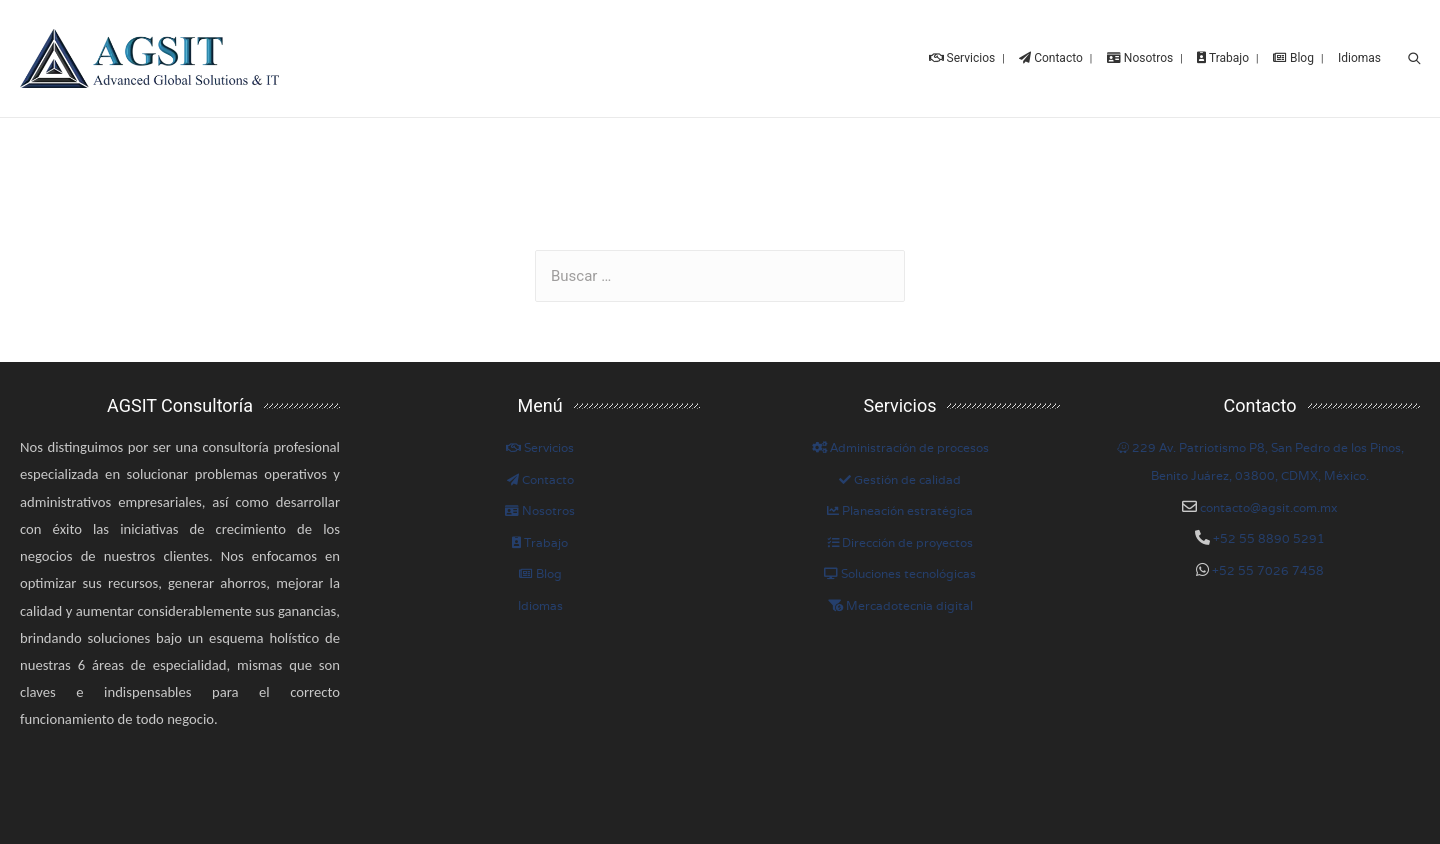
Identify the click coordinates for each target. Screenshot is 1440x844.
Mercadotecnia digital (900, 601)
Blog (540, 570)
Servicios (540, 443)
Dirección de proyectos (900, 538)
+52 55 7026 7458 (1266, 566)
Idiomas (540, 601)
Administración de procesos (900, 443)
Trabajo (540, 538)
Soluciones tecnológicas (900, 570)
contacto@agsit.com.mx (1269, 503)
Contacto (540, 475)
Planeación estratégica (900, 507)
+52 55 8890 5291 (1267, 534)
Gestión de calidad (900, 475)
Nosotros (540, 507)
